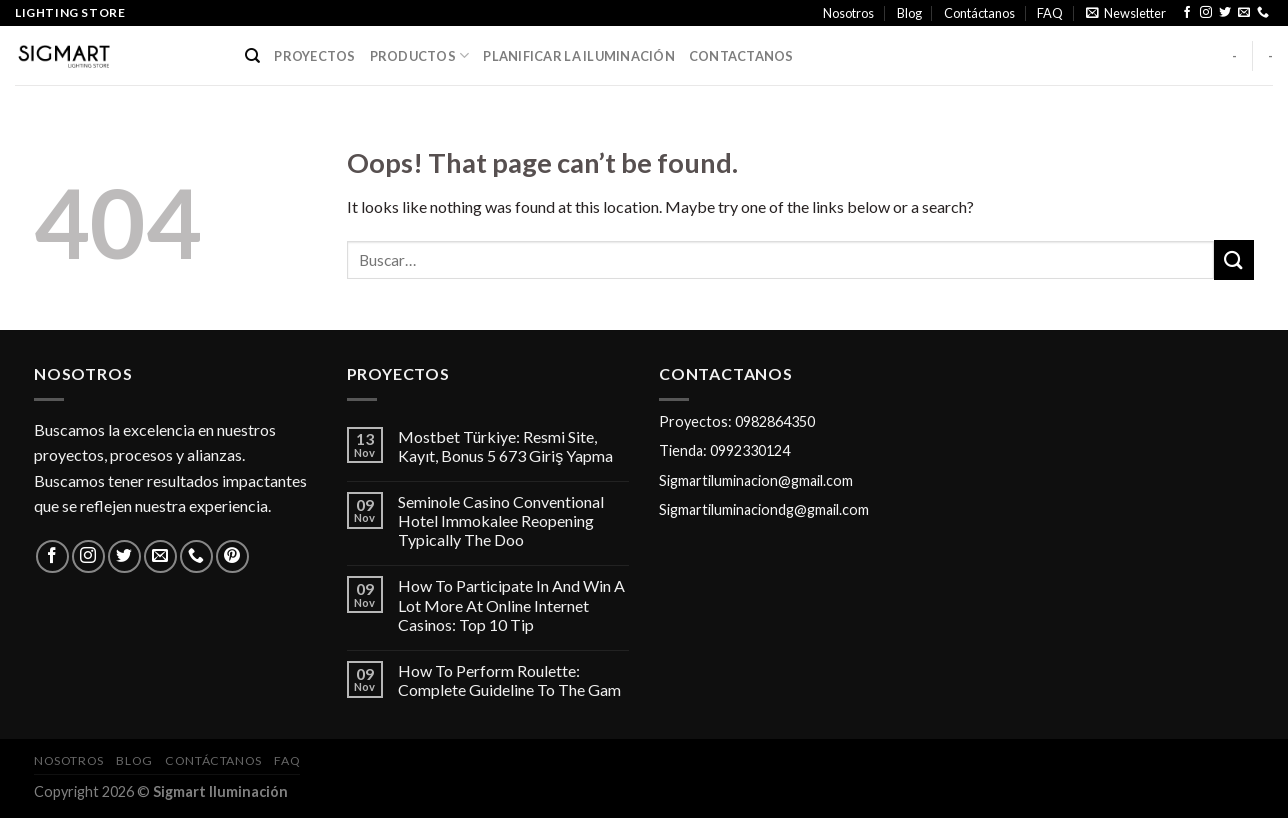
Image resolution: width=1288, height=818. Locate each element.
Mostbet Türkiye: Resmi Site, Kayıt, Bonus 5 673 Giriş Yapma (505, 446)
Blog (909, 13)
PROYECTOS (314, 56)
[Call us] (1263, 13)
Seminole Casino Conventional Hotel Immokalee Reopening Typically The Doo (501, 520)
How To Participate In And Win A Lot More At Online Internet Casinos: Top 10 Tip (511, 604)
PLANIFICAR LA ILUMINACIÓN (578, 56)
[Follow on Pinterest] (232, 556)
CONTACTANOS (741, 56)
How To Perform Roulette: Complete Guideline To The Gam (509, 680)
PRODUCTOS (420, 55)
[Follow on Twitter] (1225, 13)
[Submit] (1234, 259)
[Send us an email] (1244, 13)
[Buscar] (252, 56)
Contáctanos (979, 13)
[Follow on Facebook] (1187, 13)
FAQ (1050, 13)
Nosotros (848, 13)
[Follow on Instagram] (1206, 13)
